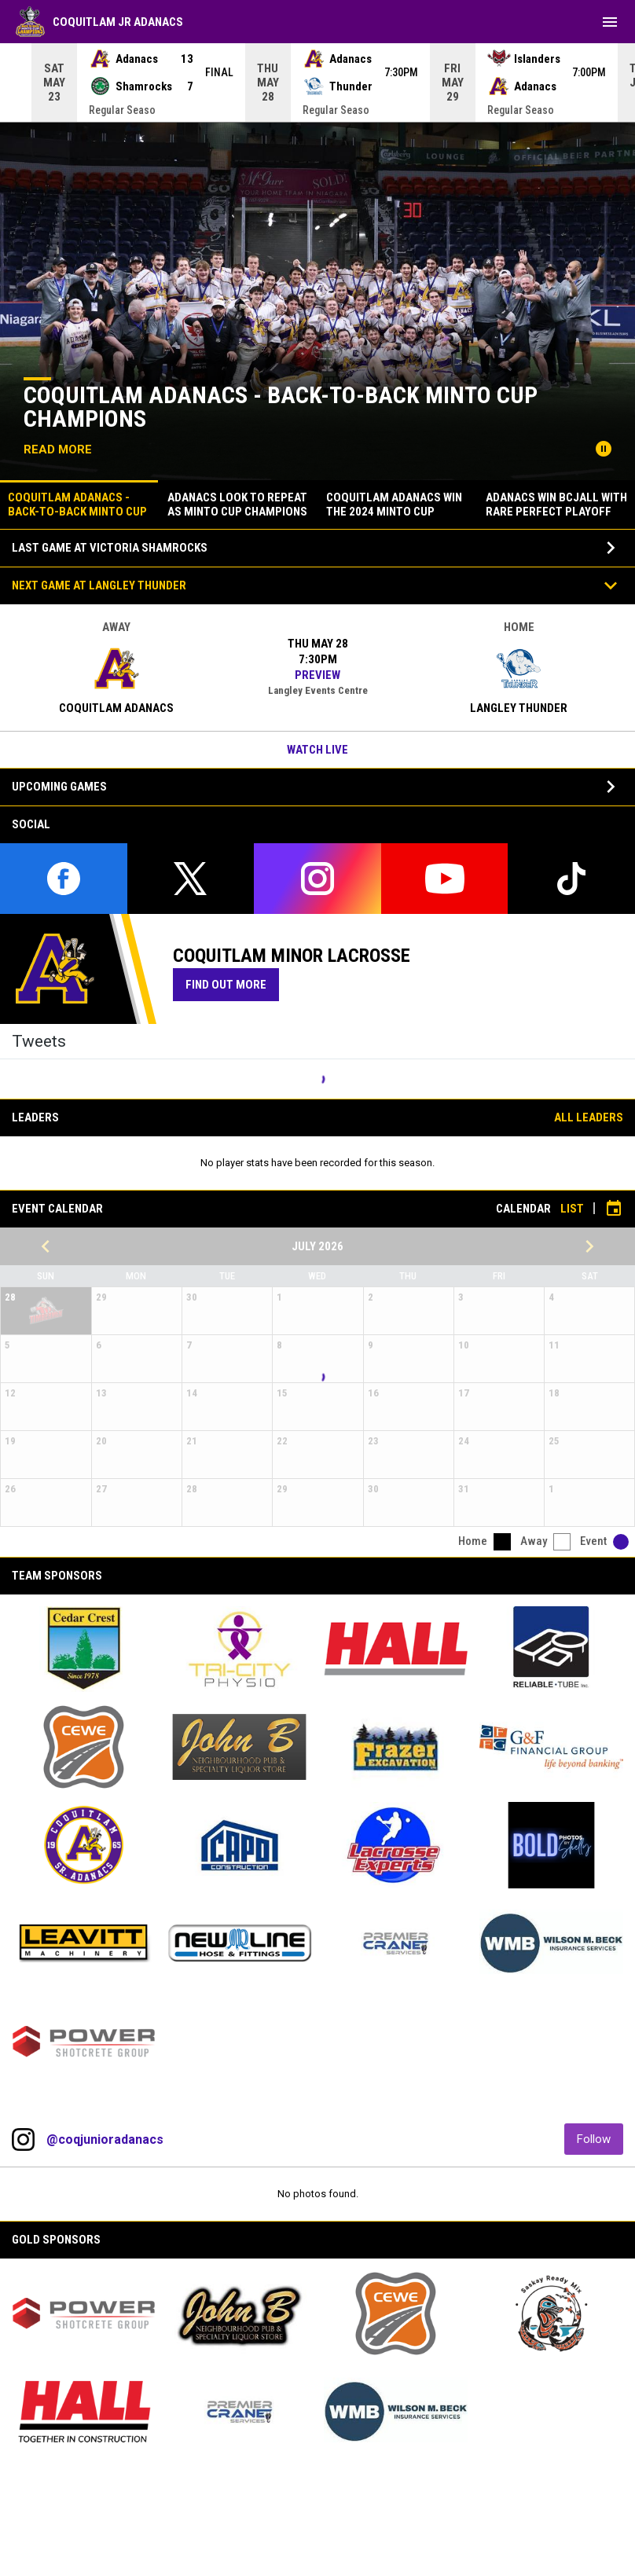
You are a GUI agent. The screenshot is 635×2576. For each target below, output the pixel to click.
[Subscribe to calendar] (613, 1209)
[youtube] (444, 878)
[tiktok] (571, 878)
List (572, 1209)
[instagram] (317, 878)
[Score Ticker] (317, 82)
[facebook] (63, 878)
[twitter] (191, 878)
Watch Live (317, 750)
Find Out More (232, 984)
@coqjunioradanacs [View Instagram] (104, 2139)
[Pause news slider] (603, 448)
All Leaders (588, 1117)
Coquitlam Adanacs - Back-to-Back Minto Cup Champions (281, 406)
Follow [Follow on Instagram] (600, 2138)
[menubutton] (609, 22)
